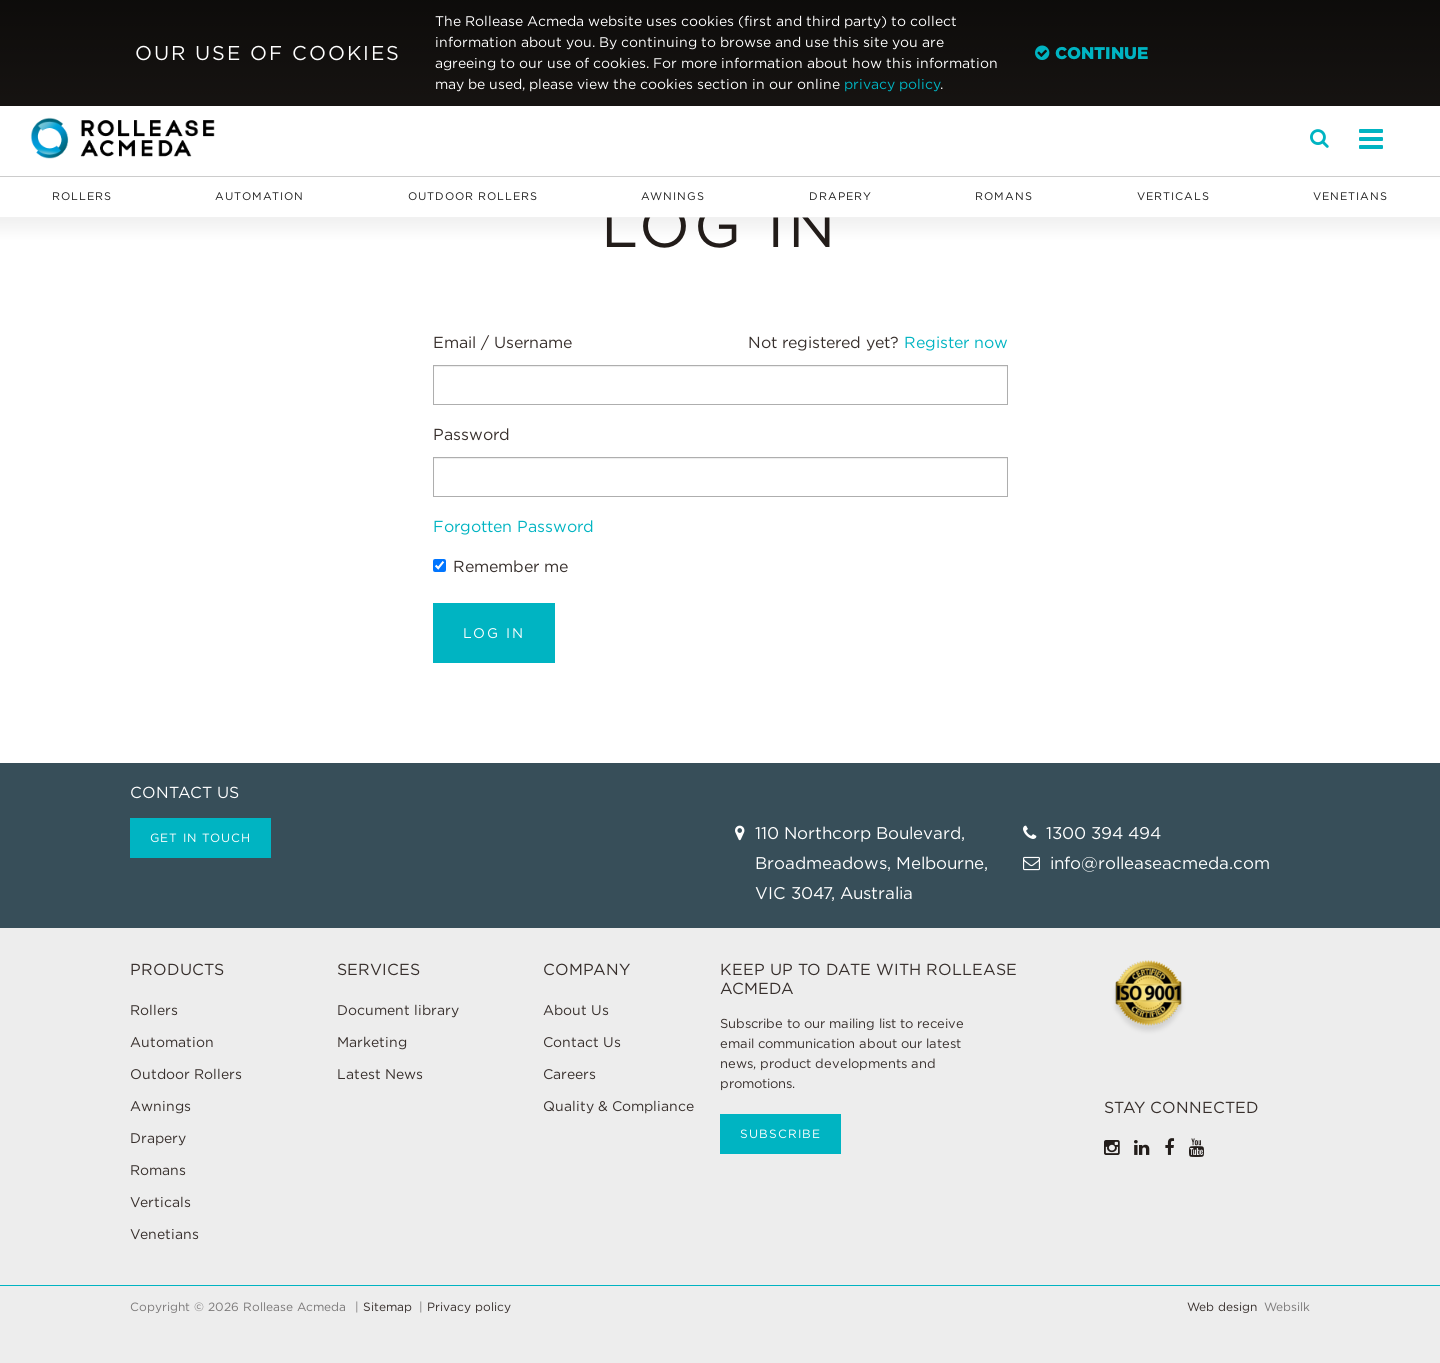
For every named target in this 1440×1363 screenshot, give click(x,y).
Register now (956, 342)
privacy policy (892, 84)
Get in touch (200, 837)
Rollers (82, 196)
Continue (1091, 53)
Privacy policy (469, 1307)
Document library (398, 1010)
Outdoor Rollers (473, 196)
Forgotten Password (513, 526)
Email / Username (502, 342)
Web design (1222, 1307)
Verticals (1173, 196)
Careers (569, 1074)
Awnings (673, 196)
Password (471, 434)
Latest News (380, 1074)
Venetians (1350, 196)
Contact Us (582, 1042)
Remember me (500, 566)
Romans (1004, 196)
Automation (259, 196)
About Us (576, 1010)
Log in (494, 633)
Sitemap (387, 1307)
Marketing (372, 1042)
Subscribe (780, 1133)
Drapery (840, 196)
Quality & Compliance (618, 1106)
